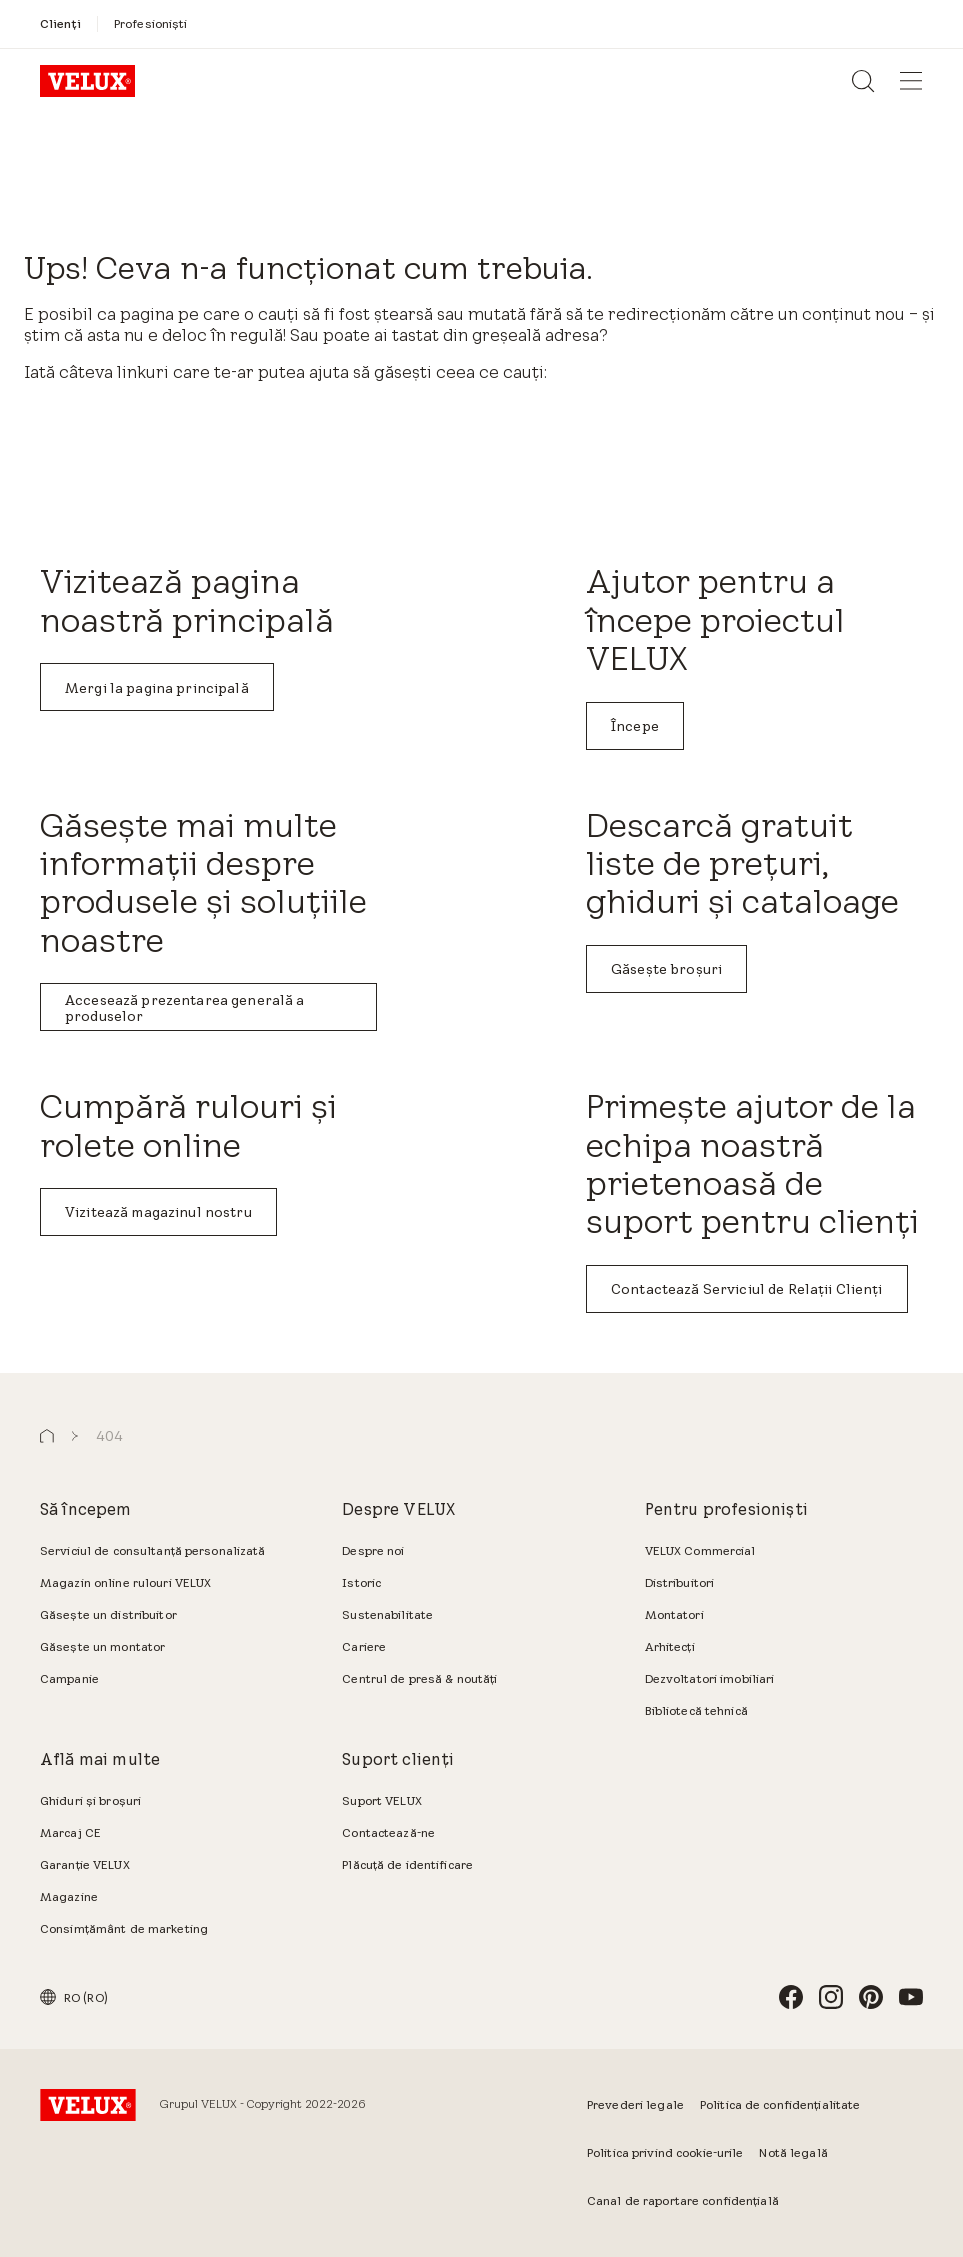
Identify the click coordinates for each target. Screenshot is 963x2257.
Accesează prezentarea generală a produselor (184, 1008)
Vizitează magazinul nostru (158, 1212)
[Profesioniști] (151, 23)
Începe (635, 726)
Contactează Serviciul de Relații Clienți (747, 1289)
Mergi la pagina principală (157, 688)
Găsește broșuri (666, 969)
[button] (47, 1436)
